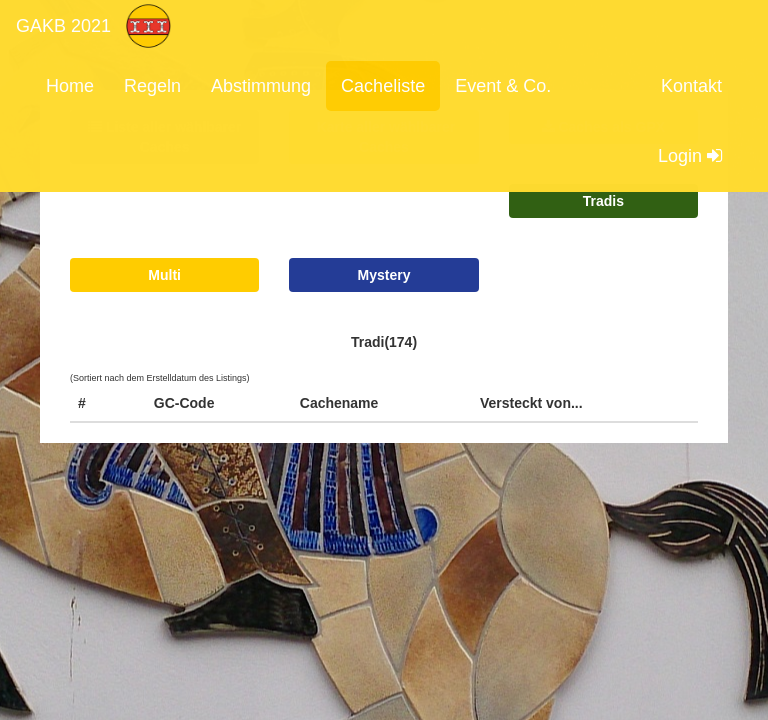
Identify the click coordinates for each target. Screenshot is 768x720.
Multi (164, 275)
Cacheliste (383, 86)
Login (690, 156)
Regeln (152, 86)
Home (70, 86)
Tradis (603, 201)
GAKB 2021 (63, 26)
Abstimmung (261, 86)
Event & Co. (503, 86)
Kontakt (691, 86)
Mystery (384, 275)
